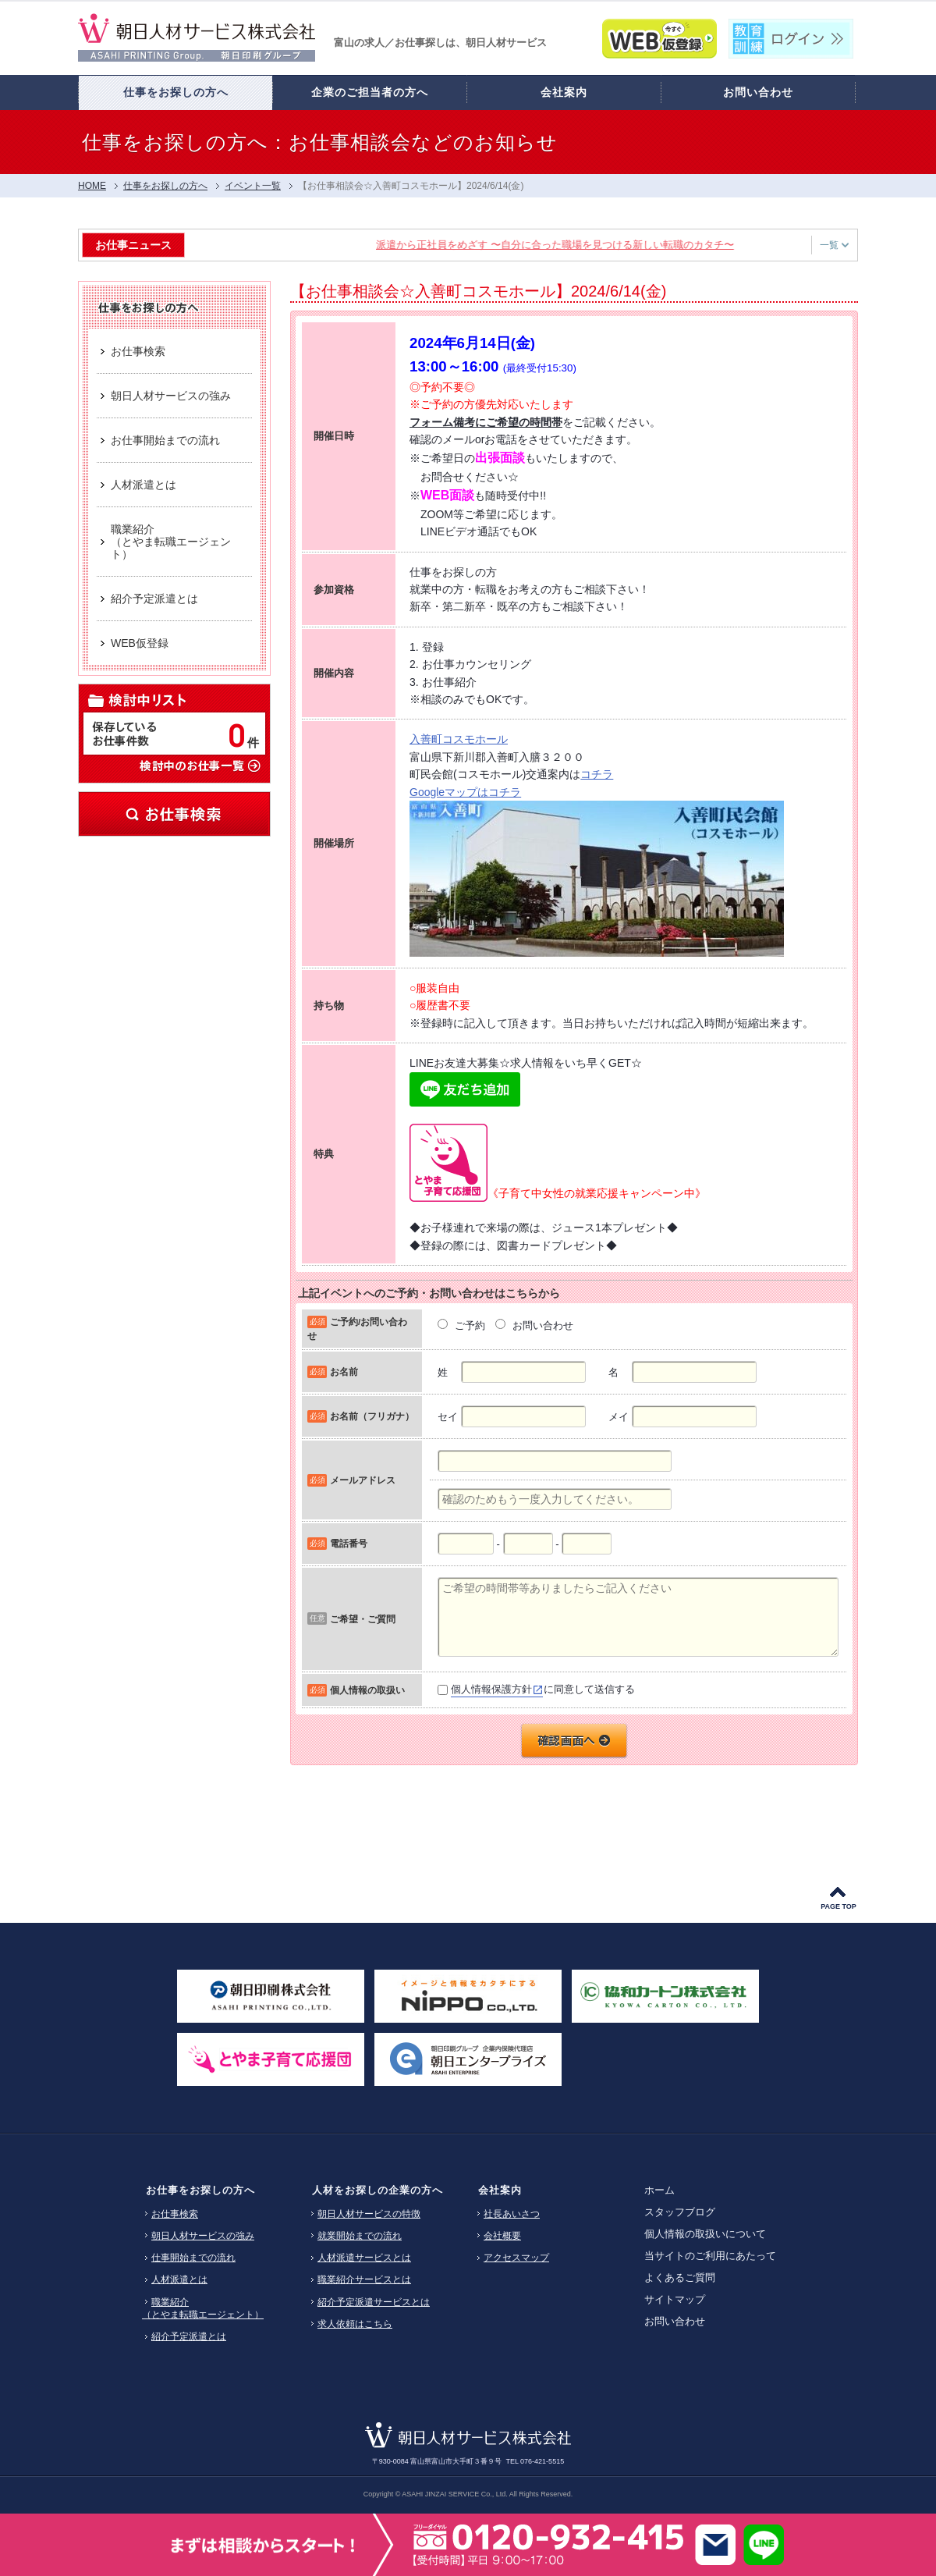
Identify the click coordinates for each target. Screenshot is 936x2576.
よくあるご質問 (679, 2277)
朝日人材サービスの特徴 (368, 2213)
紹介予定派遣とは (188, 2336)
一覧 (834, 245)
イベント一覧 (253, 185)
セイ (448, 1417)
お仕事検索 (174, 814)
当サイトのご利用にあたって (710, 2256)
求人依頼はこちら (354, 2323)
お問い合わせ (674, 2321)
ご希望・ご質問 (362, 1619)
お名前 (344, 1371)
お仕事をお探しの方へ (200, 2190)
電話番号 (348, 1543)
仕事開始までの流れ (193, 2257)
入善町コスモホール (459, 739)
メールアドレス (362, 1480)
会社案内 (500, 2190)
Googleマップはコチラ (465, 792)
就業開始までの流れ (359, 2235)
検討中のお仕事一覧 (199, 764)
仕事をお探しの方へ (165, 185)
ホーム (659, 2190)
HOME (92, 185)
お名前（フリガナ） (372, 1416)
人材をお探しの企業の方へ (377, 2190)
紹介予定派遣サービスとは (373, 2302)
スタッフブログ (679, 2212)
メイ (618, 1417)
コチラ (596, 774)
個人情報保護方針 (491, 1689)
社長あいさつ (512, 2213)
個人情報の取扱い (367, 1690)
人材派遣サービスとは (364, 2257)
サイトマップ (674, 2299)
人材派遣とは (179, 2279)
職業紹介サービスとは (364, 2279)
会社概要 (502, 2235)
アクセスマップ (516, 2257)
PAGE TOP (838, 1906)
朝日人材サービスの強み (202, 2235)
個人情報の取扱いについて (705, 2234)
